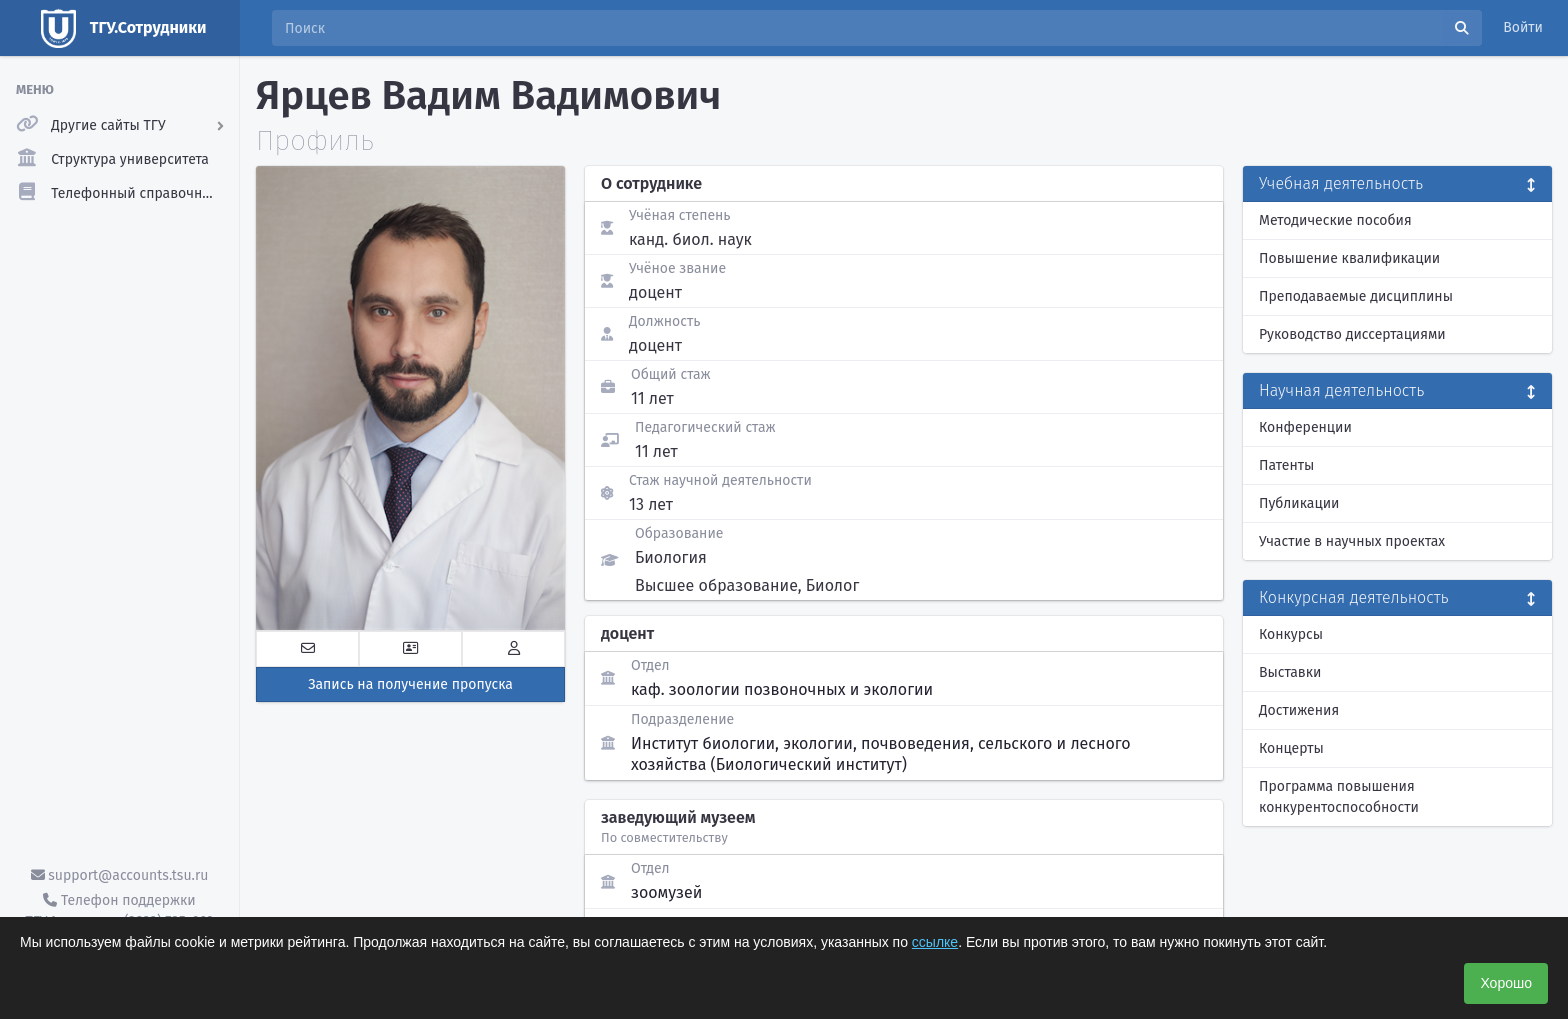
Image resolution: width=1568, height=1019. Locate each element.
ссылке (935, 942)
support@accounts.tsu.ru (120, 875)
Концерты (1291, 748)
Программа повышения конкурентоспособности (1339, 797)
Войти (1523, 27)
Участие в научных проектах (1352, 541)
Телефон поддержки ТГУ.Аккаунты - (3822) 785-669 (119, 911)
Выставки (1290, 672)
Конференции (1305, 427)
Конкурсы (1291, 634)
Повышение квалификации (1349, 258)
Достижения (1299, 710)
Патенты (1286, 465)
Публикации (1299, 503)
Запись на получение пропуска (410, 684)
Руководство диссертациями (1352, 334)
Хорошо (1506, 983)
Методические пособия (1335, 220)
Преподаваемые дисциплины (1356, 296)
